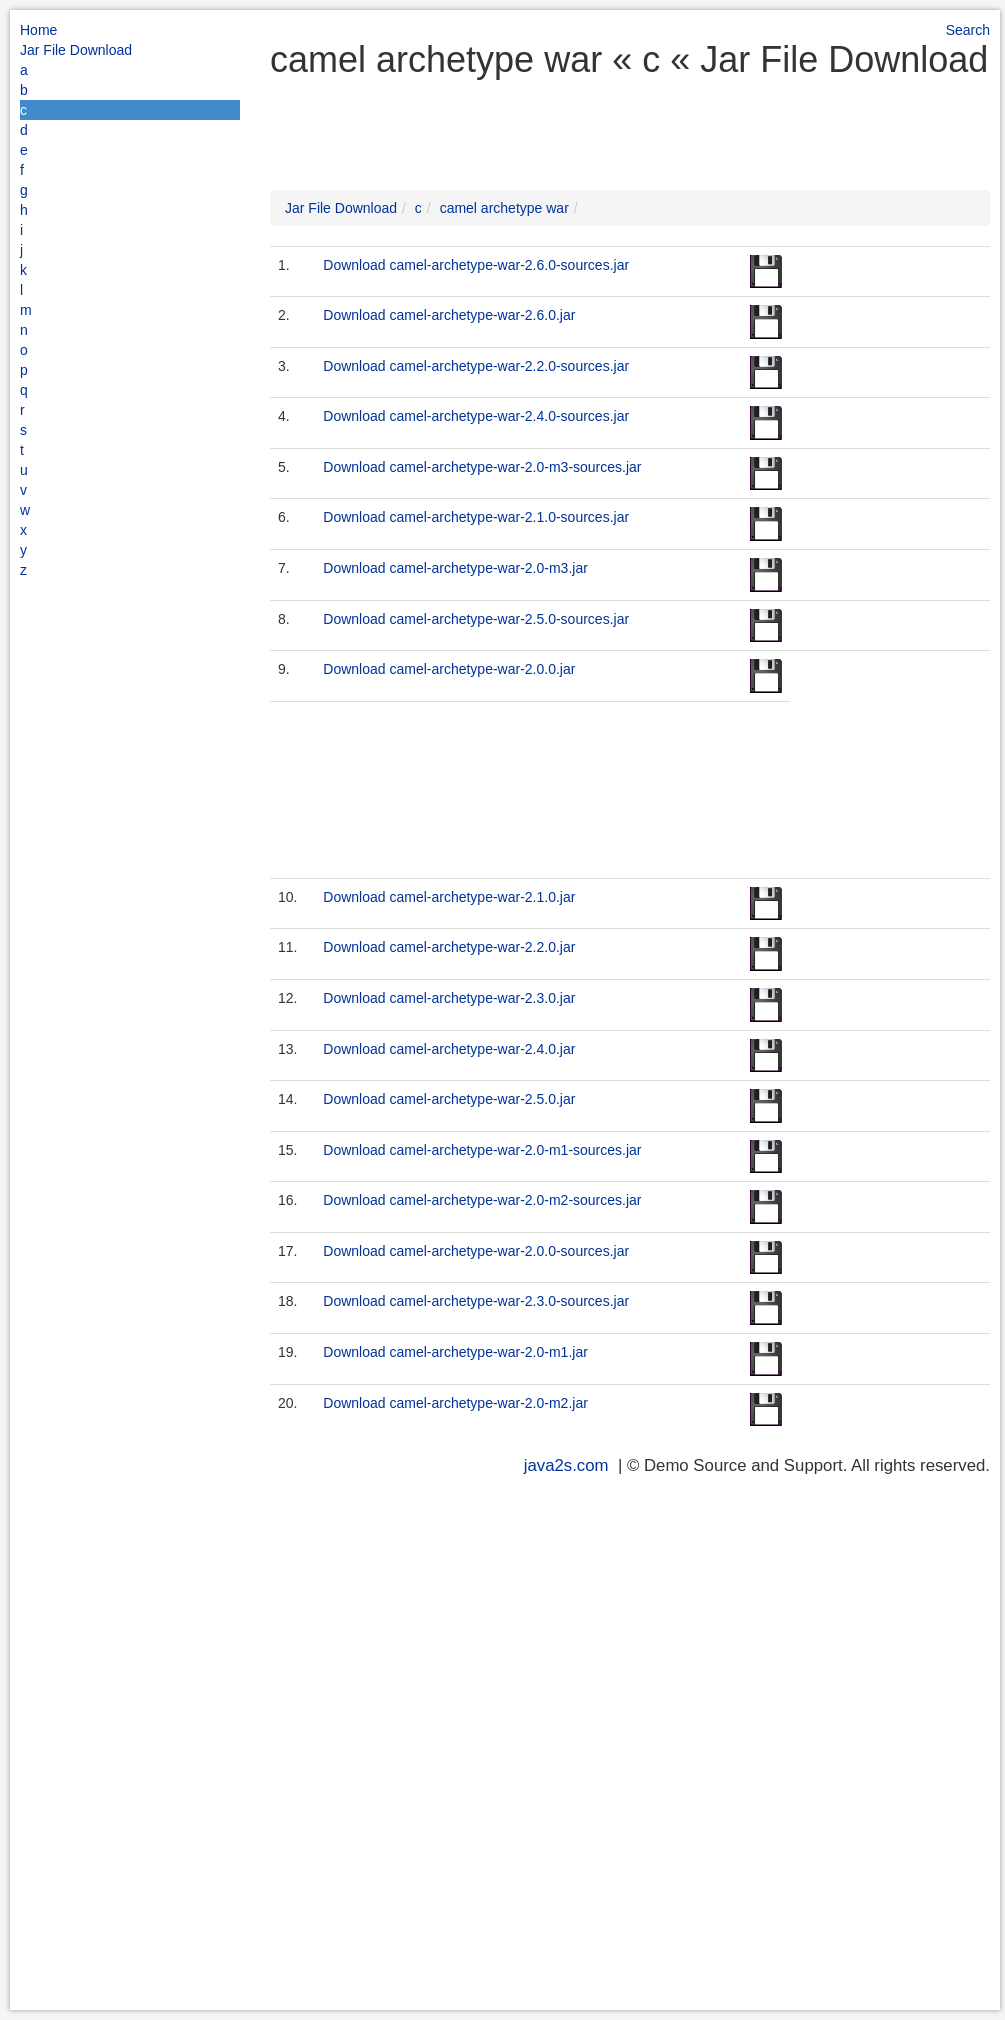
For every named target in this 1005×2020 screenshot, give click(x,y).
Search (968, 30)
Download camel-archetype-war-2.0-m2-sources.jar (482, 1200)
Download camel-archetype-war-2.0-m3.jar (455, 568)
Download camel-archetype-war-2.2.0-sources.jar (476, 366)
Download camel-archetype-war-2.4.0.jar (449, 1049)
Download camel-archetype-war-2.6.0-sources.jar (476, 265)
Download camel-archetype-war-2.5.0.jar (449, 1099)
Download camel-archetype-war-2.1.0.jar (449, 897)
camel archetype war (504, 208)
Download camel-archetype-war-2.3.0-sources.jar (476, 1301)
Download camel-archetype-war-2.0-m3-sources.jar (482, 467)
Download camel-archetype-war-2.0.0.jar (449, 669)
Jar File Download (76, 50)
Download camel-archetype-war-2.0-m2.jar (455, 1403)
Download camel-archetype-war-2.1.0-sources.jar (476, 517)
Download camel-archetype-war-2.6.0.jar (449, 315)
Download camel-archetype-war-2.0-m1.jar (455, 1352)
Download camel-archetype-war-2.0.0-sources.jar (476, 1251)
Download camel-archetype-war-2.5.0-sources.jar (476, 619)
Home (38, 30)
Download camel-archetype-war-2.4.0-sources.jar (476, 416)
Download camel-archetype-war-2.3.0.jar (449, 998)
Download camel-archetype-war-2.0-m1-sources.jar (482, 1150)
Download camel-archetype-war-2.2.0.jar (449, 947)
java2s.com (566, 1465)
